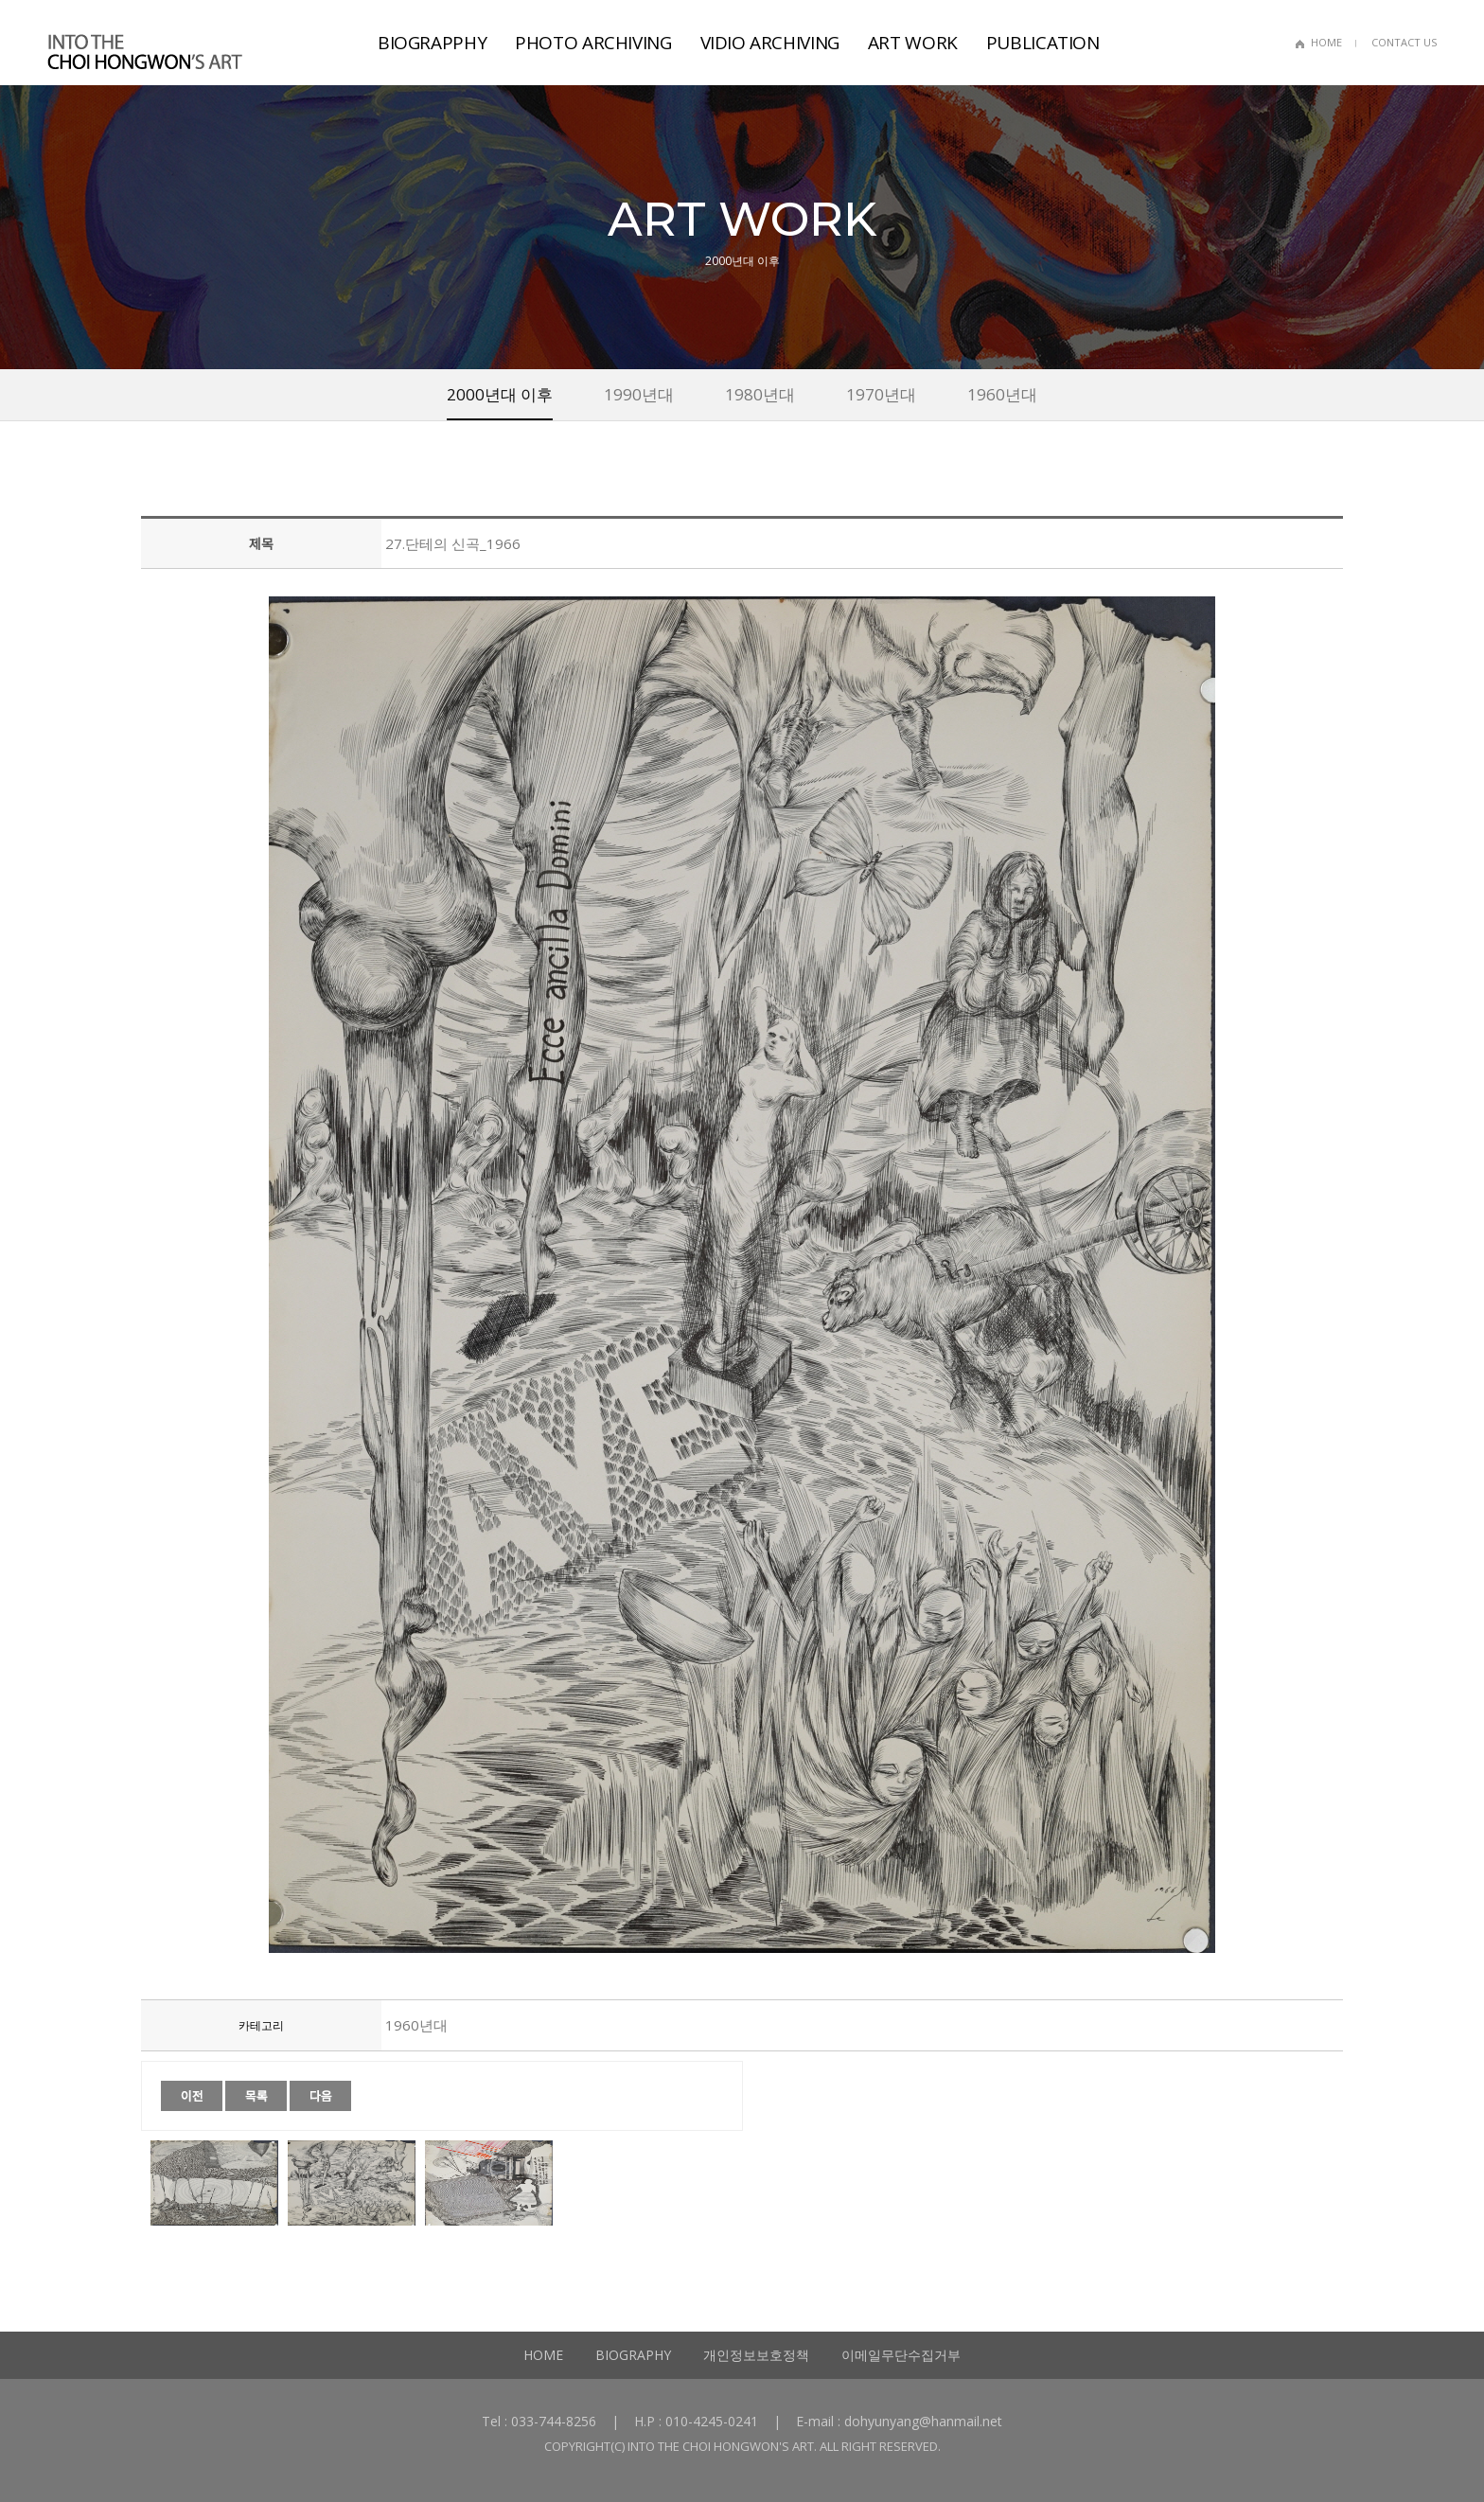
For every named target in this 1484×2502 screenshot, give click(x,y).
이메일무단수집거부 (901, 2355)
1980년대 (760, 394)
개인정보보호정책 (756, 2355)
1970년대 (881, 394)
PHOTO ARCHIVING (593, 42)
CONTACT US (1404, 42)
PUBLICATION (1043, 42)
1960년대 (1002, 394)
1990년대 (639, 394)
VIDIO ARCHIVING (769, 42)
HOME (1326, 42)
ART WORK (913, 42)
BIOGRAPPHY (432, 42)
